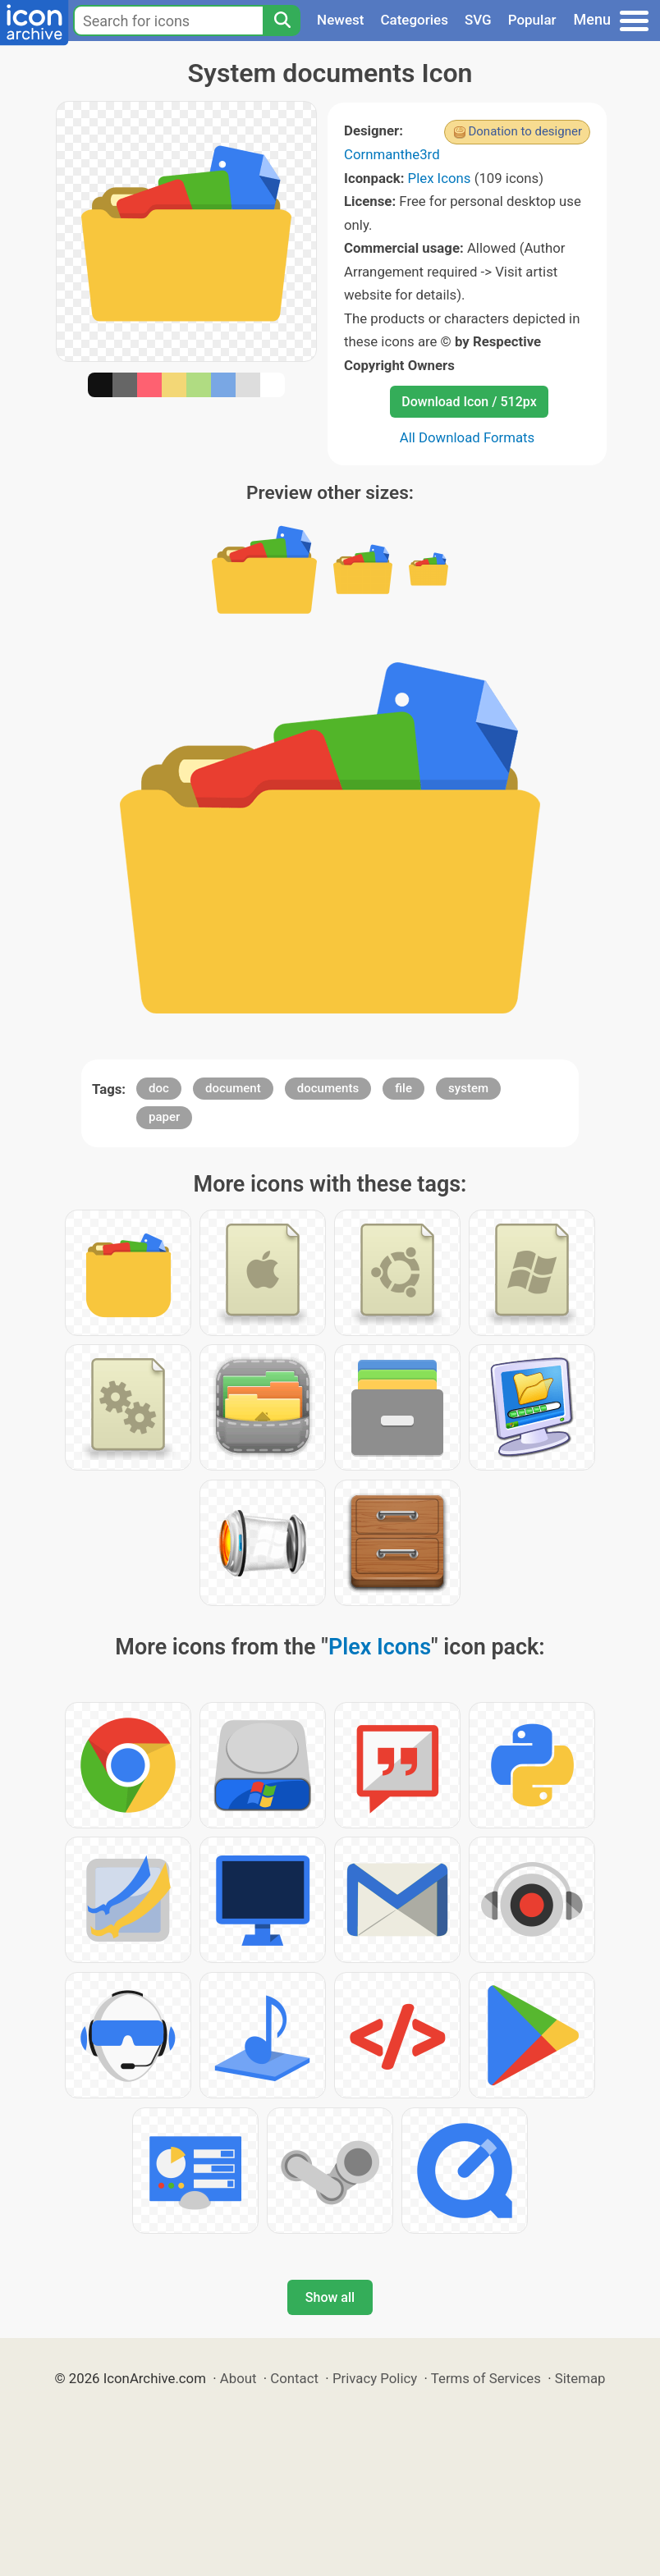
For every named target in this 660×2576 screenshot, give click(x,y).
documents (328, 1088)
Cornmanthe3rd (392, 154)
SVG (478, 19)
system (468, 1088)
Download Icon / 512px (468, 402)
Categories (414, 19)
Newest (340, 19)
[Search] (281, 20)
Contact (294, 2378)
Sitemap (580, 2378)
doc (159, 1088)
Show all (330, 2297)
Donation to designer (525, 131)
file (403, 1088)
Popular (532, 19)
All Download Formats (467, 437)
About (238, 2378)
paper (164, 1117)
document (233, 1088)
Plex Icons (439, 178)
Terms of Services (486, 2378)
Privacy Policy (374, 2378)
